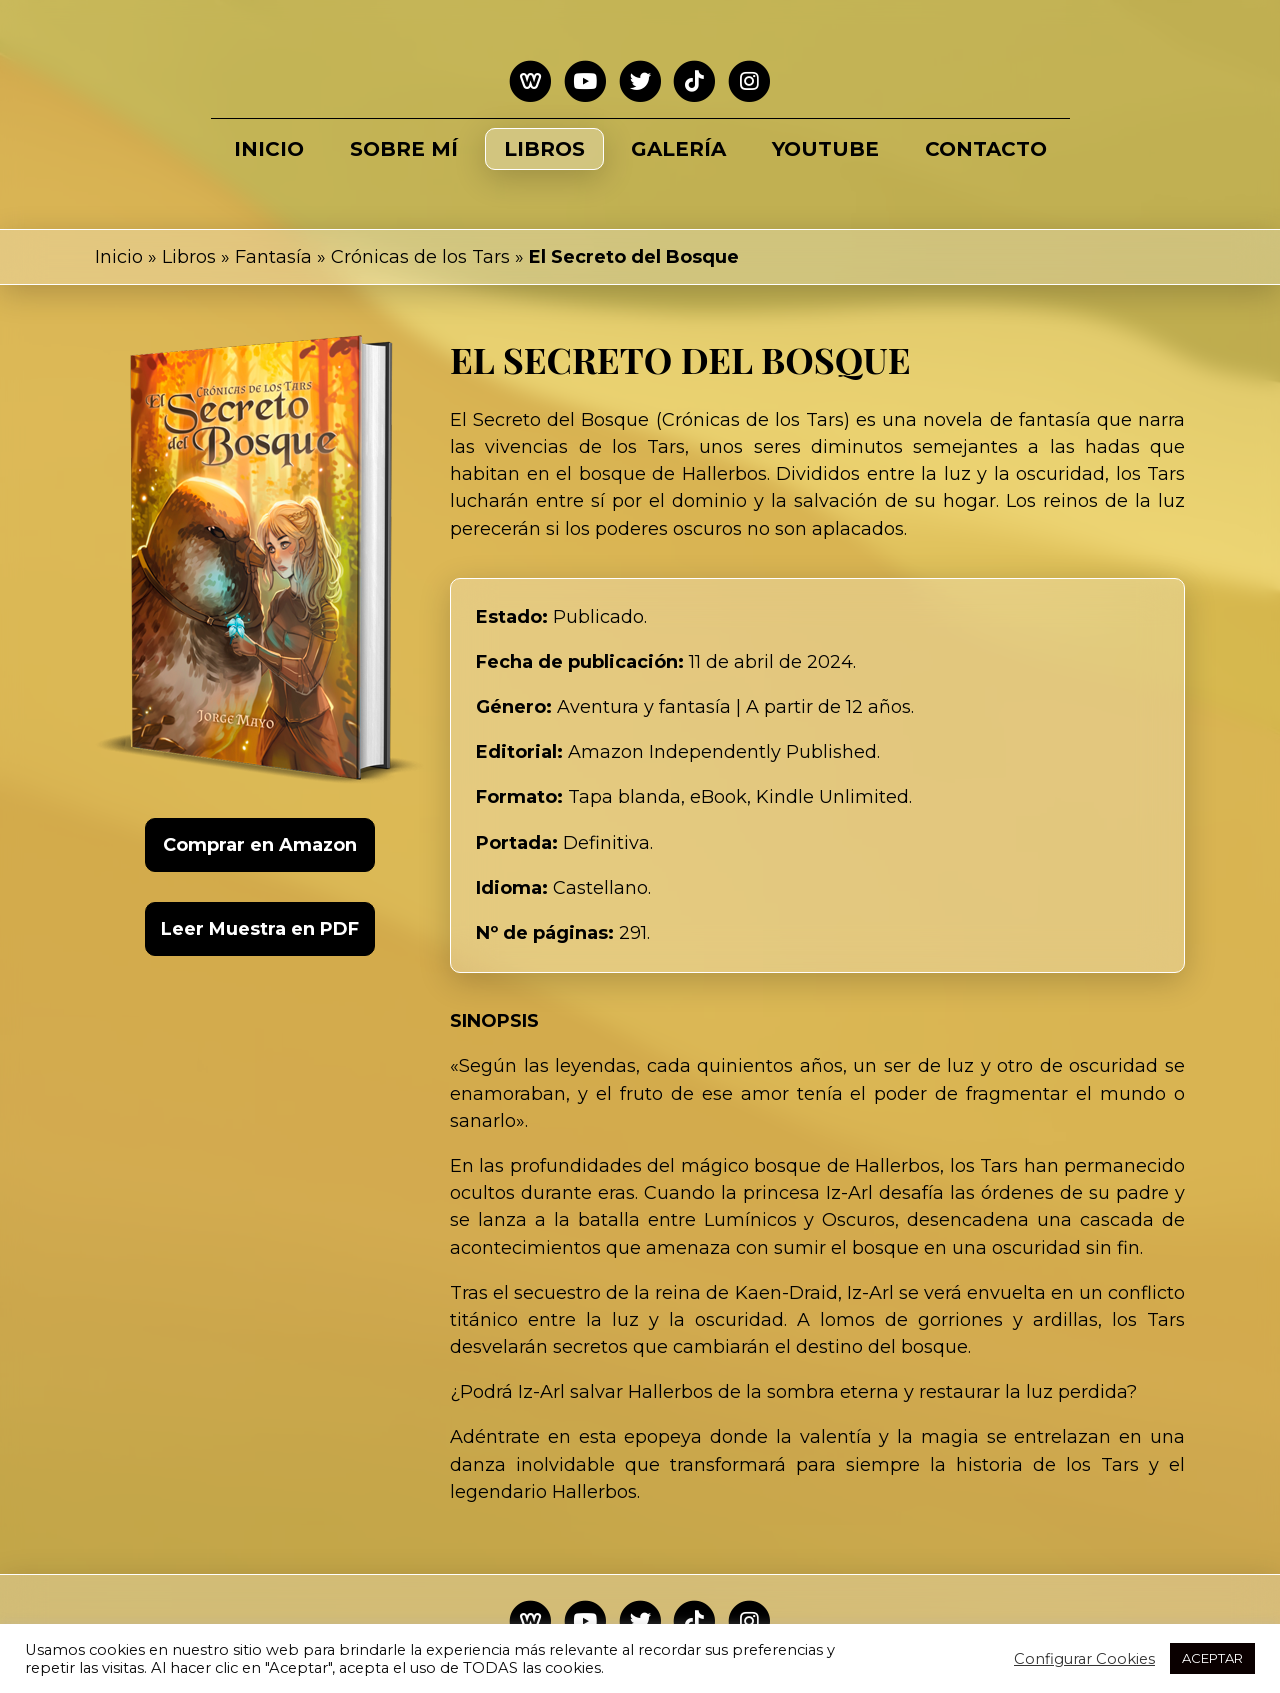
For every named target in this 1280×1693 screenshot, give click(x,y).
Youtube (825, 149)
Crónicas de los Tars (420, 257)
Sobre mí (404, 149)
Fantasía (273, 257)
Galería (678, 149)
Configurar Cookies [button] (1084, 1659)
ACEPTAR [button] (1212, 1658)
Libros (544, 149)
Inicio (269, 149)
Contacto (986, 149)
